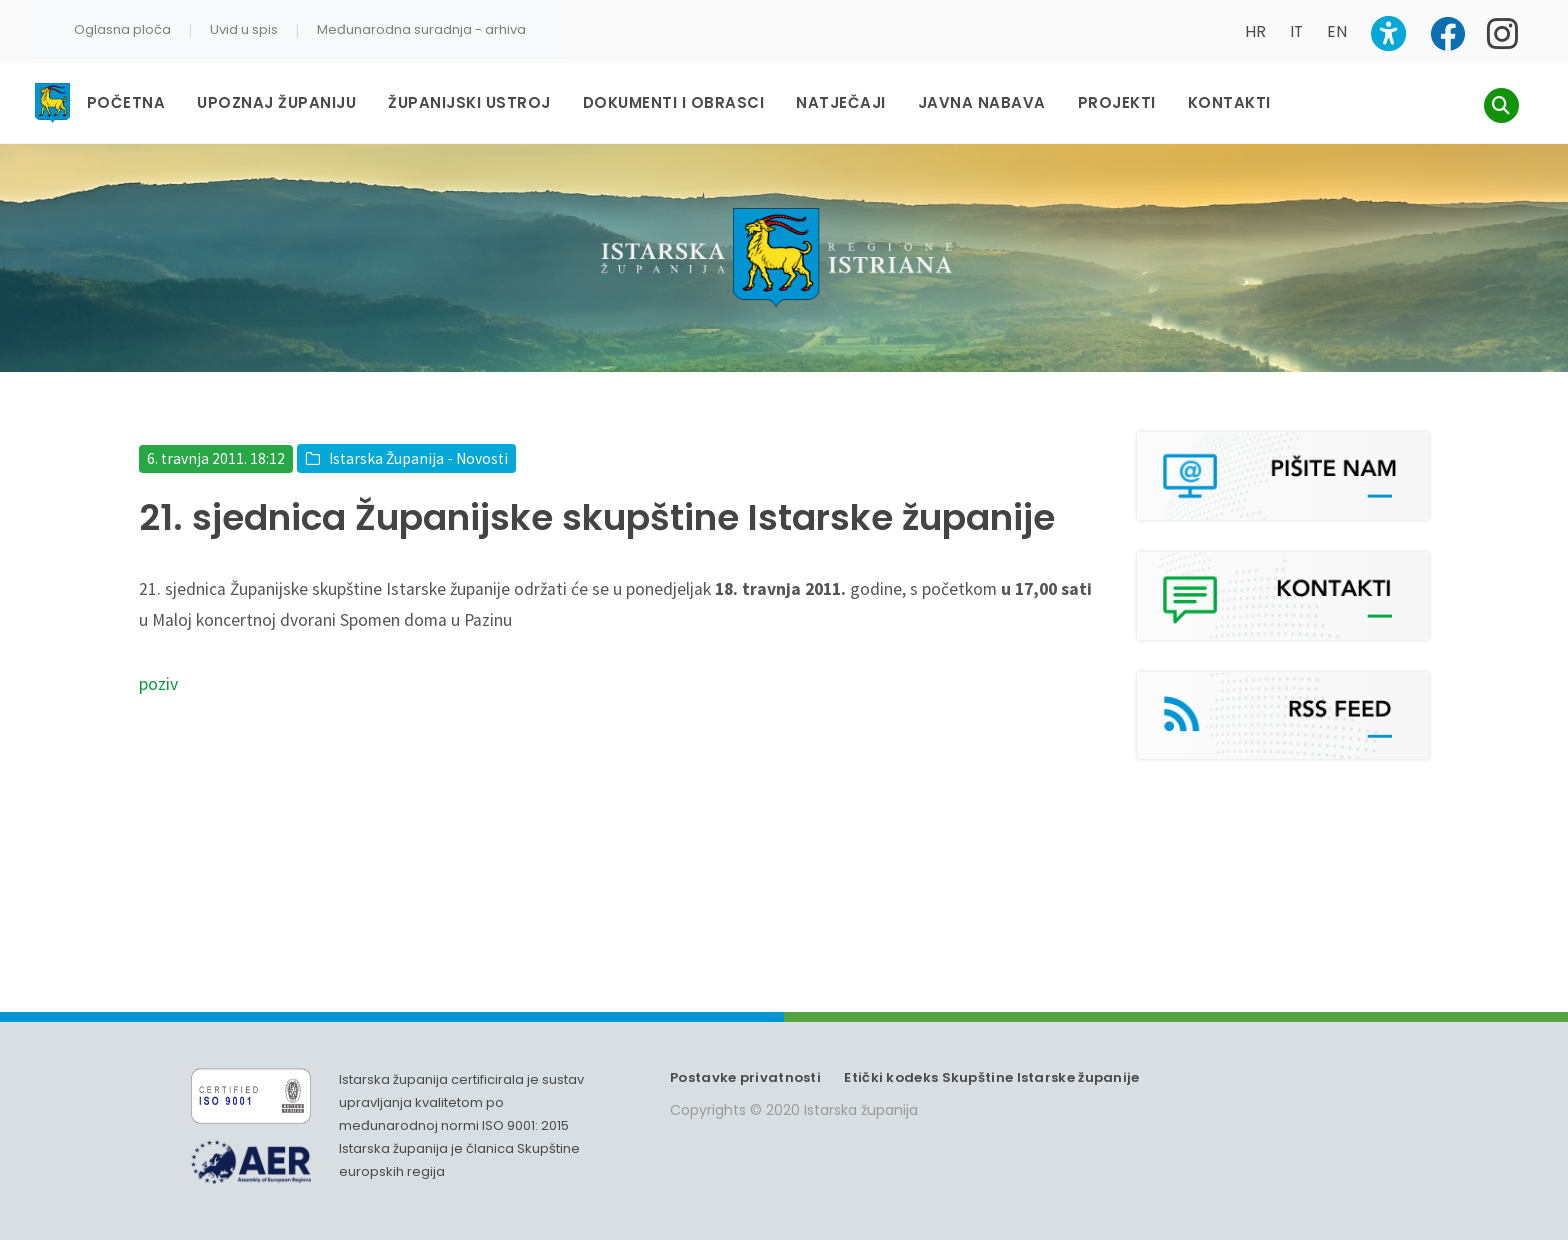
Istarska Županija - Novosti (418, 458)
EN (1337, 31)
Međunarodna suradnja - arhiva (421, 29)
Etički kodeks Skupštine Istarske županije (991, 1077)
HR (1255, 31)
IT (1296, 31)
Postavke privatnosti (745, 1077)
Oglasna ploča (122, 29)
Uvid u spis (244, 29)
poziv (158, 684)
